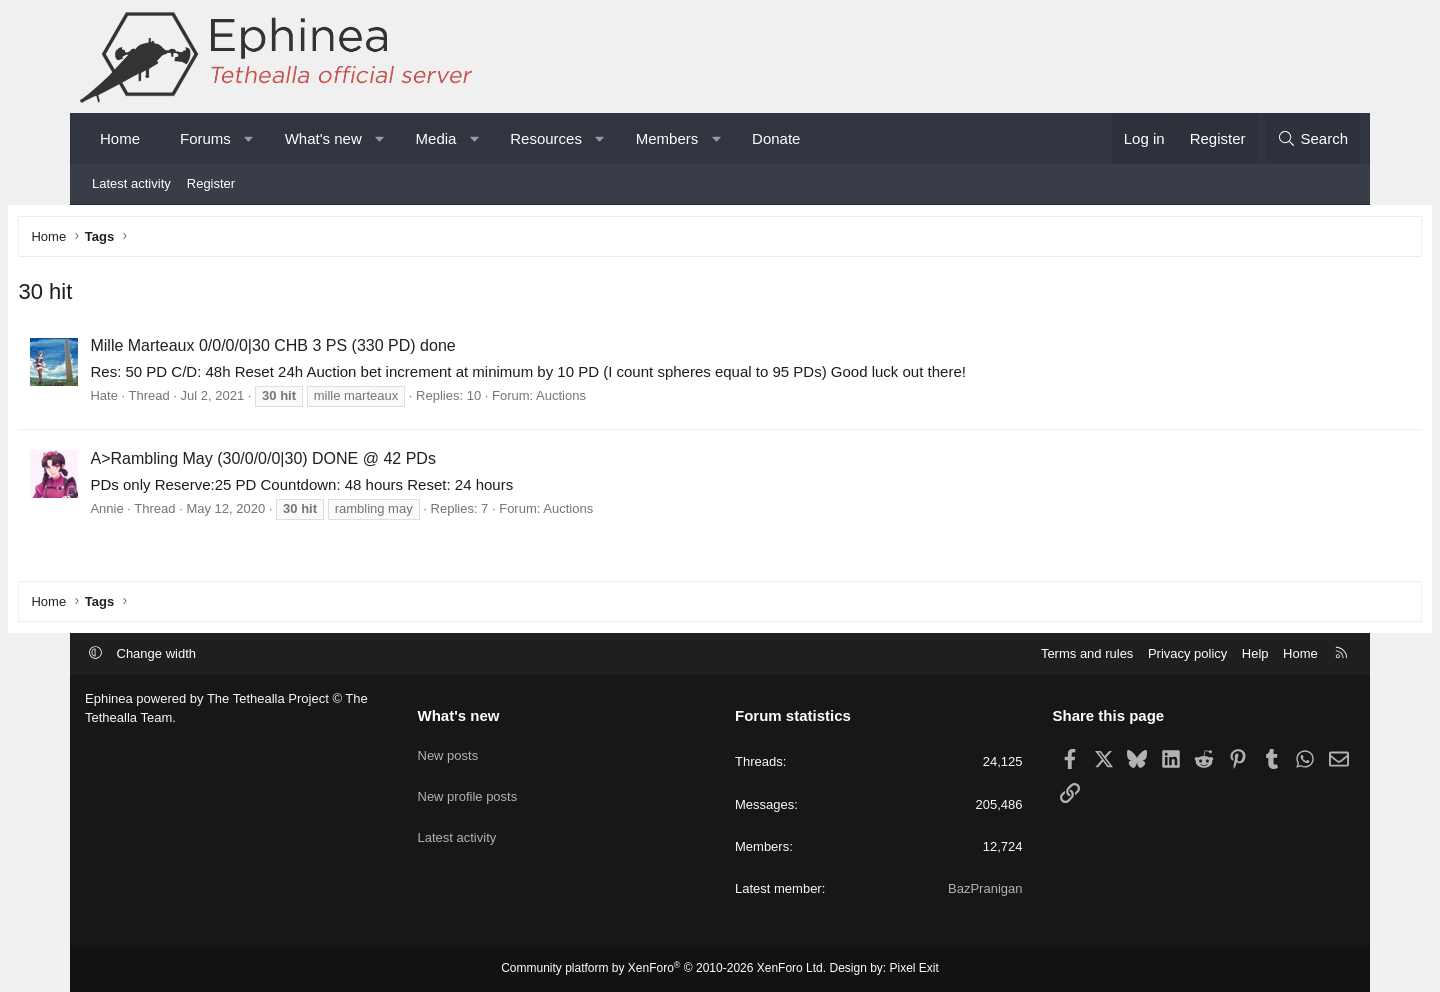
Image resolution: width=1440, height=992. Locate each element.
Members (667, 138)
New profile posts (468, 786)
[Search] (1312, 138)
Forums (205, 138)
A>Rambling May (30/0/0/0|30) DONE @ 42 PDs (329, 462)
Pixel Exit (914, 968)
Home (120, 138)
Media (436, 138)
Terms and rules (1087, 653)
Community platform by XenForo (663, 968)
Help (1255, 653)
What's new (323, 138)
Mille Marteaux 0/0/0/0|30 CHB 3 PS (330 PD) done (339, 350)
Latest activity (131, 183)
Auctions (628, 400)
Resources (546, 138)
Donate (776, 138)
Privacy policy (1187, 653)
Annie (173, 512)
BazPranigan (985, 888)
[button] (248, 138)
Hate (170, 400)
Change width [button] (157, 653)
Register (211, 183)
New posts (448, 749)
